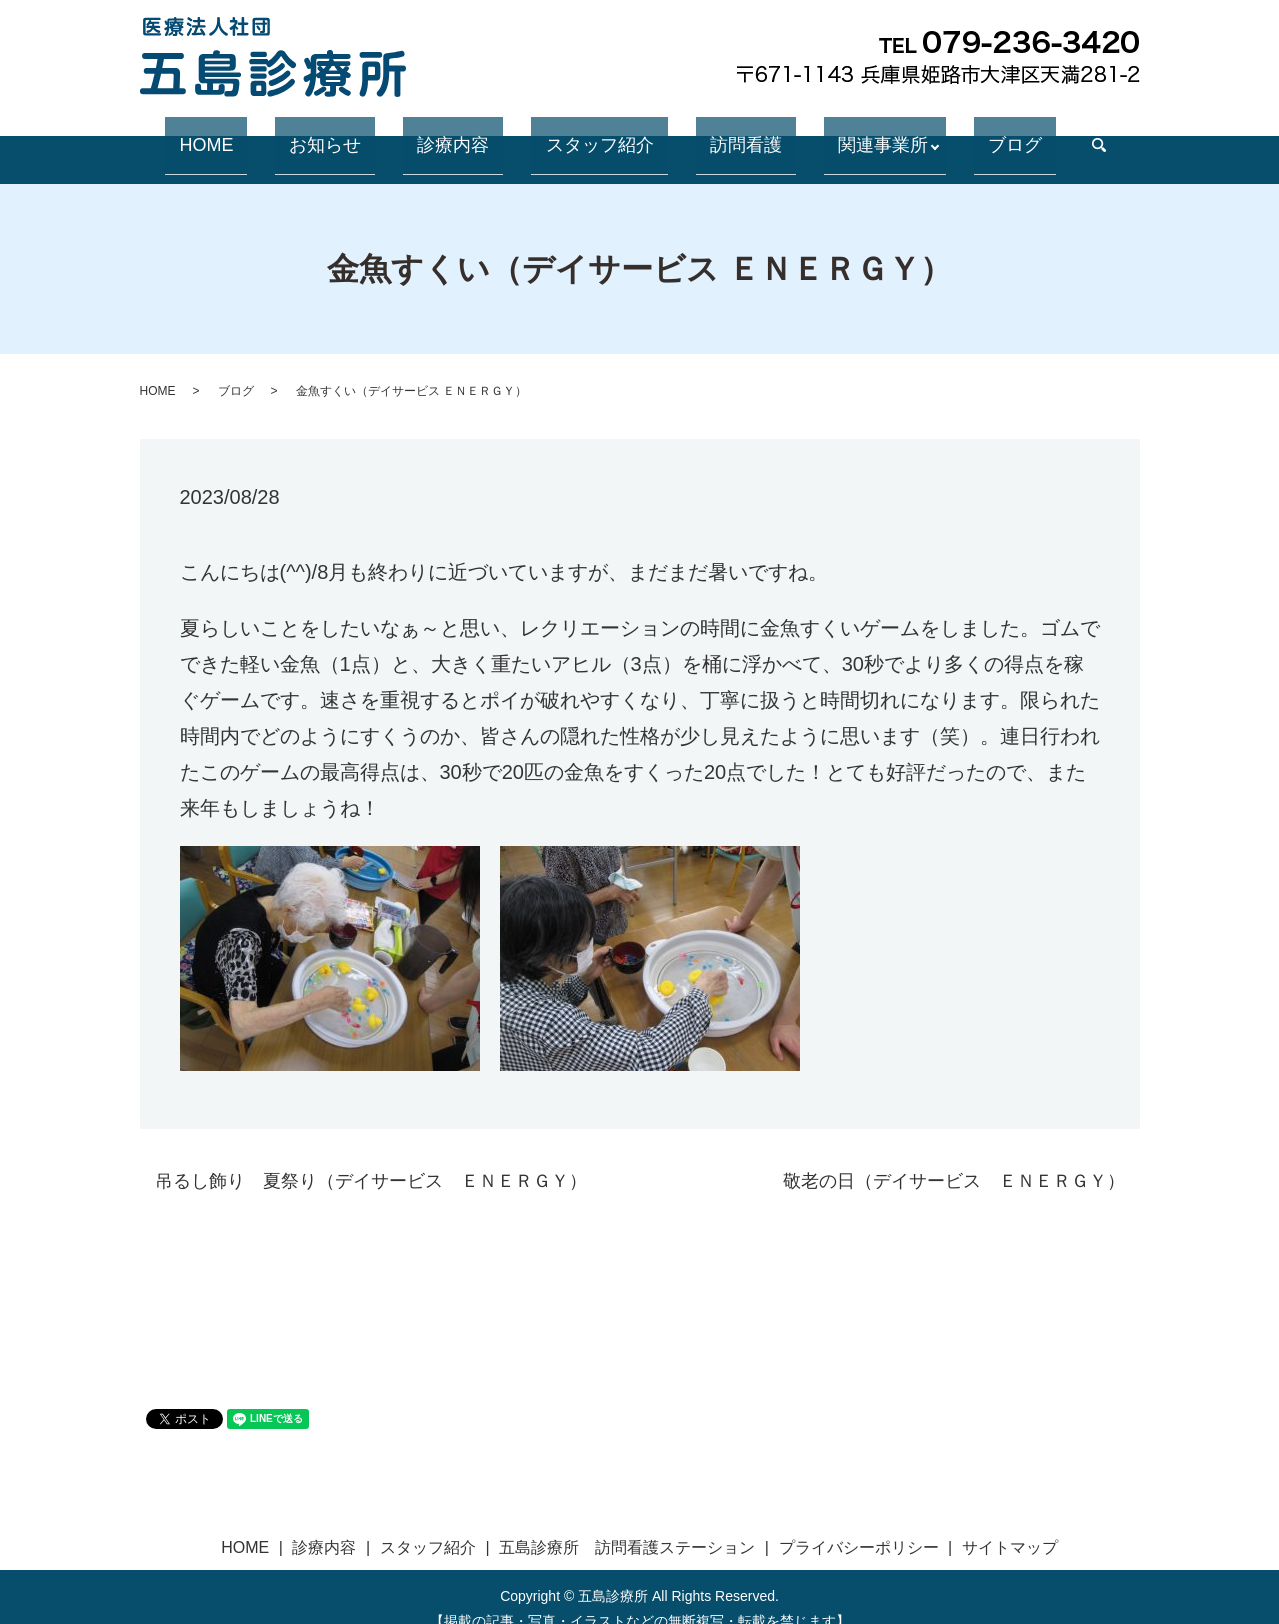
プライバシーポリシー (859, 1523)
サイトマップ (1010, 1523)
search (1008, 135)
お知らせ (375, 134)
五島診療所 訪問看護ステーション (627, 1523)
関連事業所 (820, 134)
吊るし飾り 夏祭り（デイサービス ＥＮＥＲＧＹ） (371, 1157)
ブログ (938, 134)
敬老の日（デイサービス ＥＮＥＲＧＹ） (954, 1157)
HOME (284, 134)
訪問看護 (711, 134)
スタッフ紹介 (593, 134)
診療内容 (475, 134)
